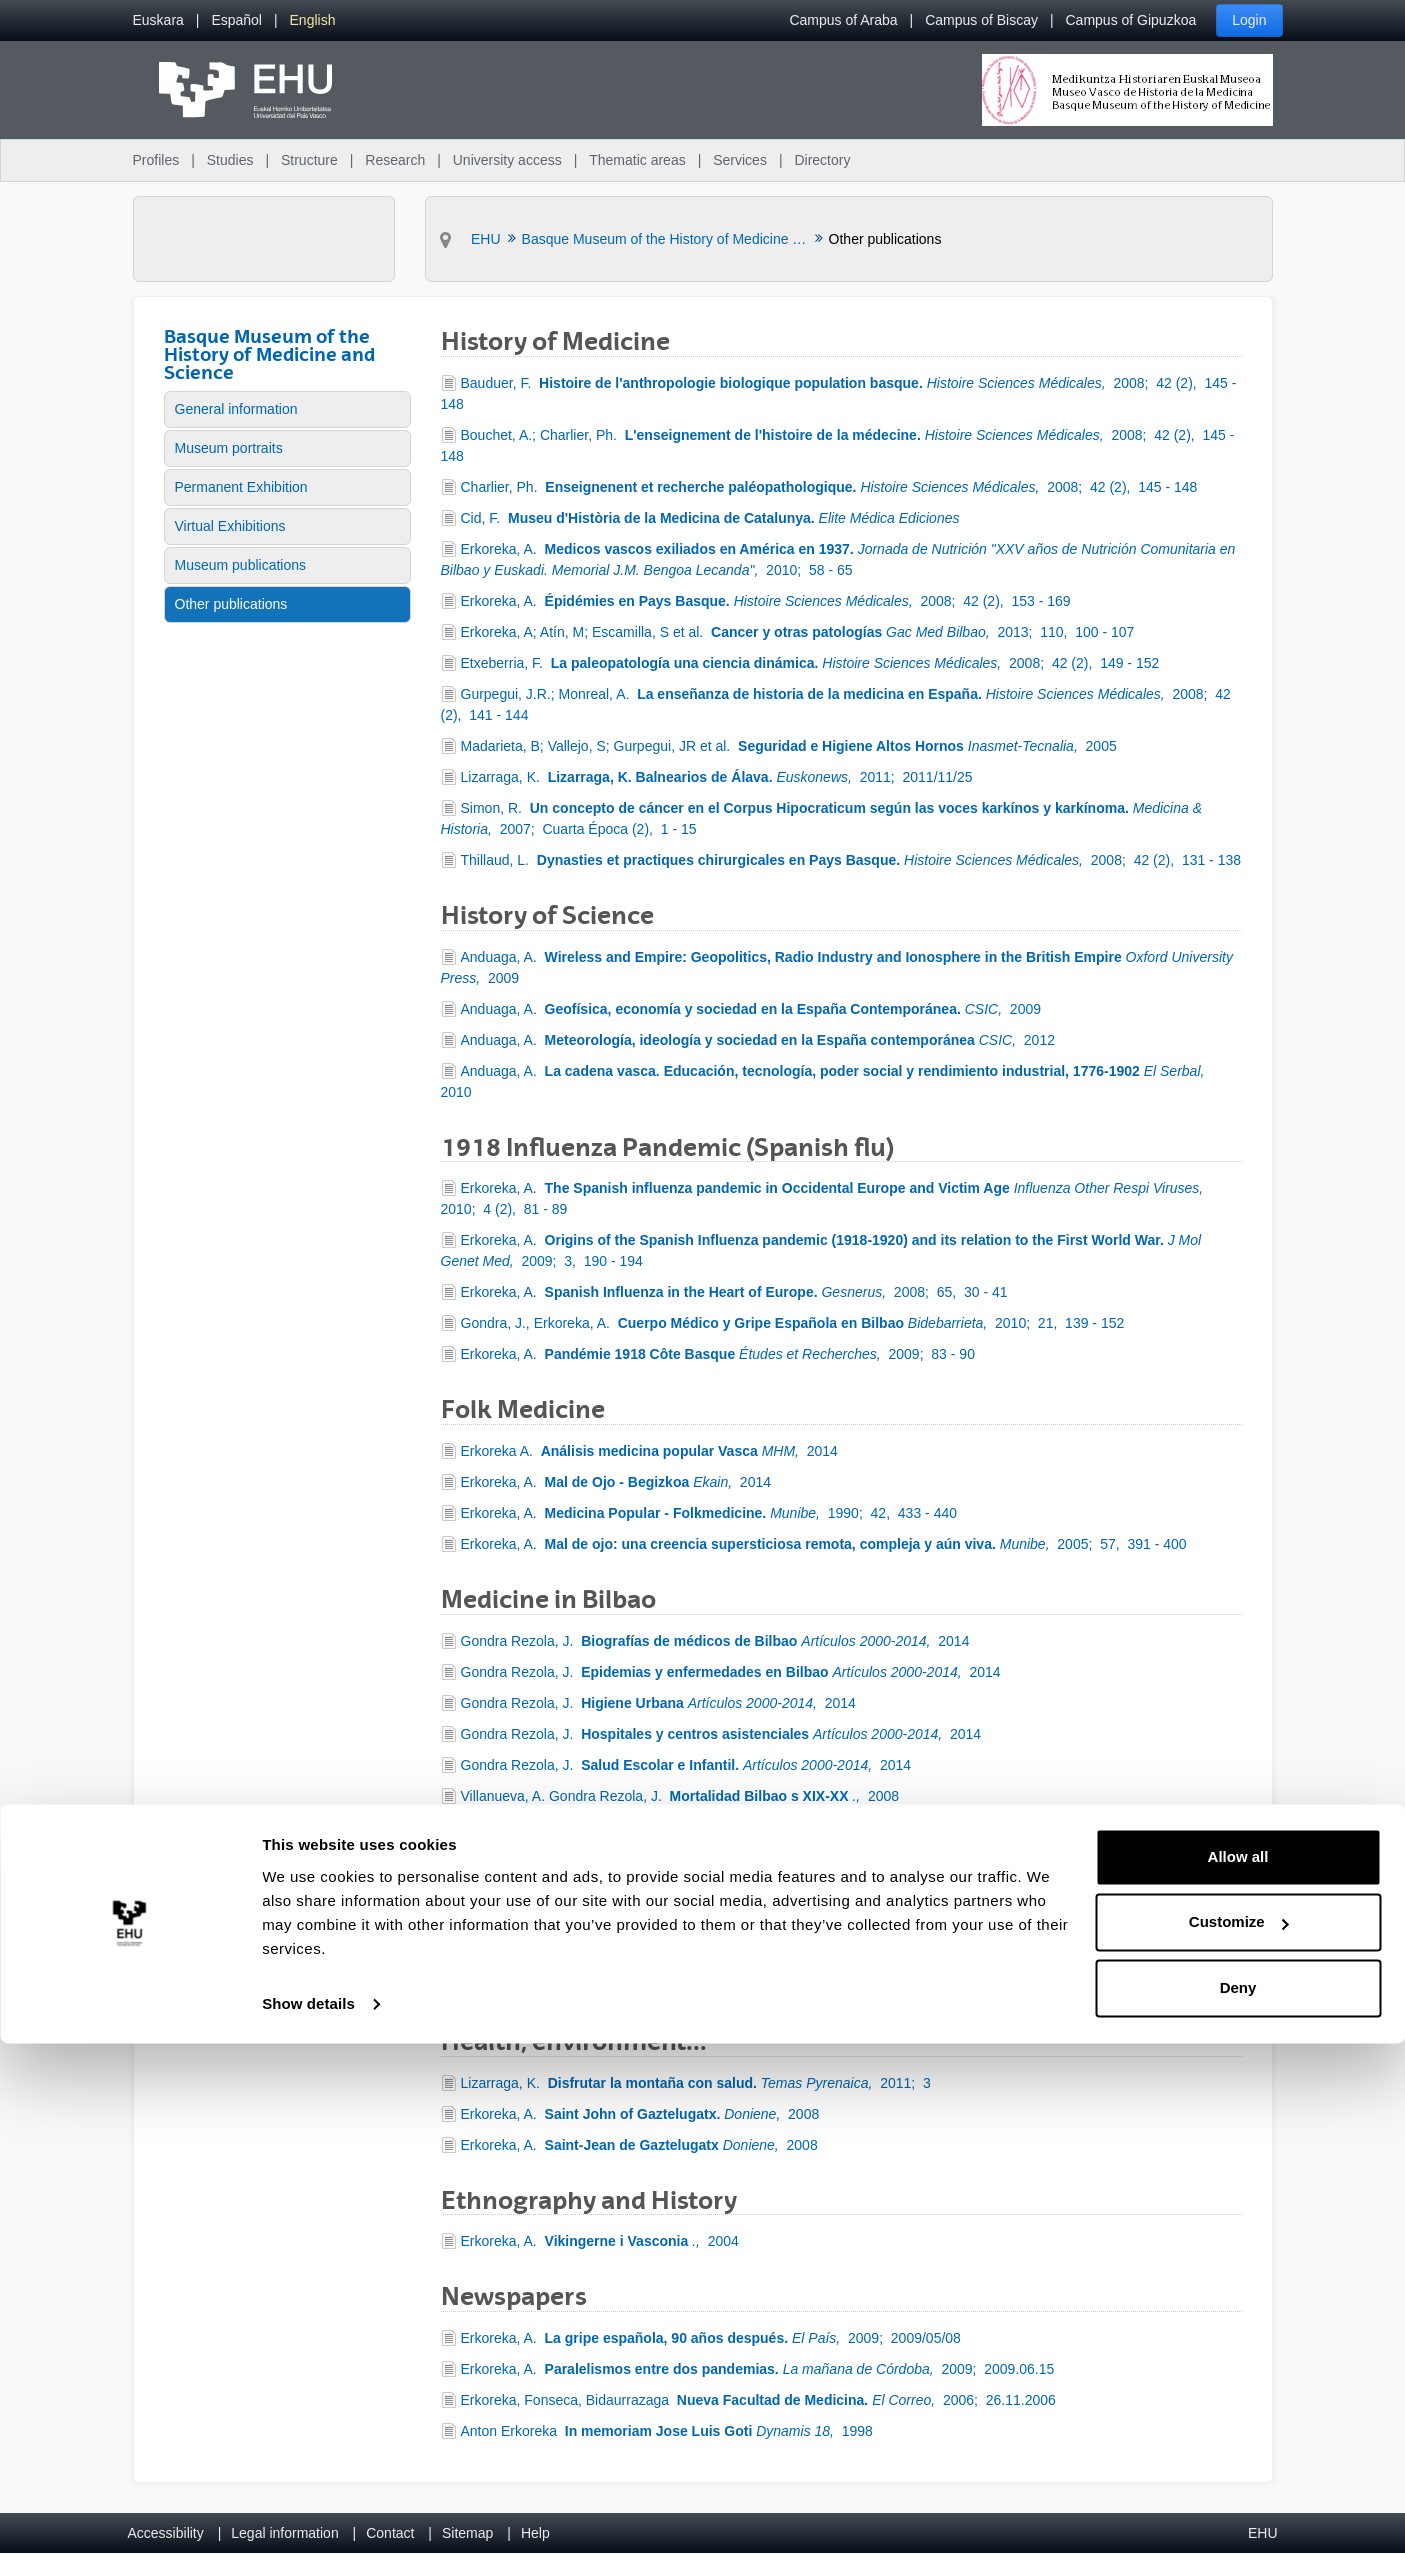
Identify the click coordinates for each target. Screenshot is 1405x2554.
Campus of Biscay (981, 20)
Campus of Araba (843, 20)
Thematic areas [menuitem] (637, 160)
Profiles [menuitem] (156, 160)
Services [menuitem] (740, 160)
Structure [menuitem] (309, 160)
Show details (308, 2514)
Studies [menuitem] (230, 160)
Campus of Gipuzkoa (1131, 20)
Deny (1238, 2498)
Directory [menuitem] (822, 160)
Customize (1239, 2432)
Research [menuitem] (395, 160)
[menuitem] (158, 20)
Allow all (1238, 2367)
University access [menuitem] (507, 160)
